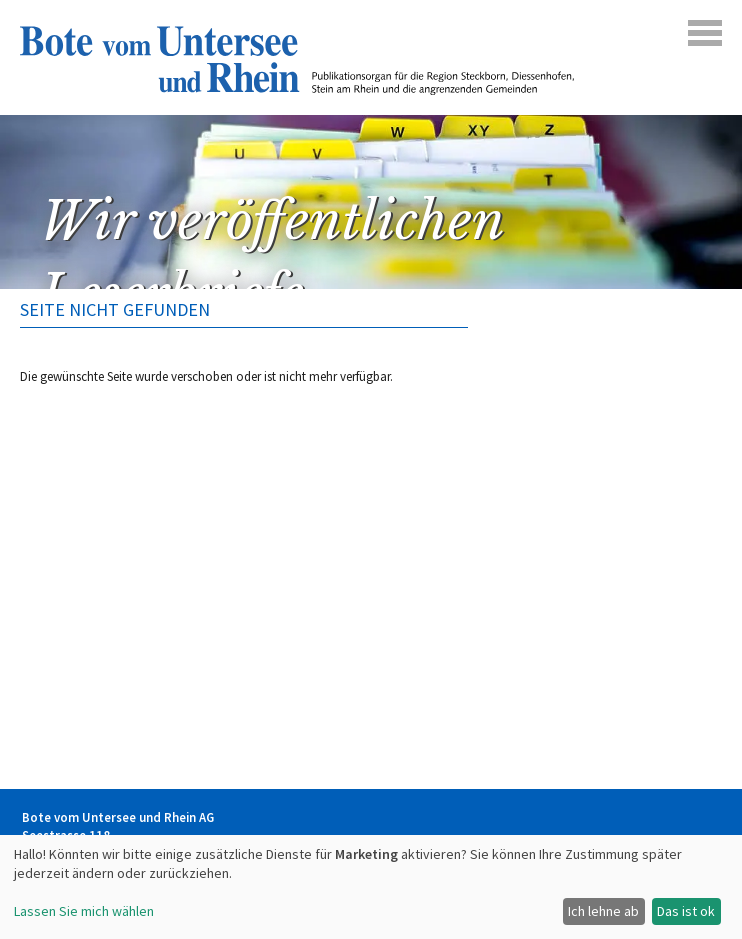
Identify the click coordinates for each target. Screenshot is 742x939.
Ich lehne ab (603, 911)
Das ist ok (686, 911)
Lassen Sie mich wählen (84, 911)
